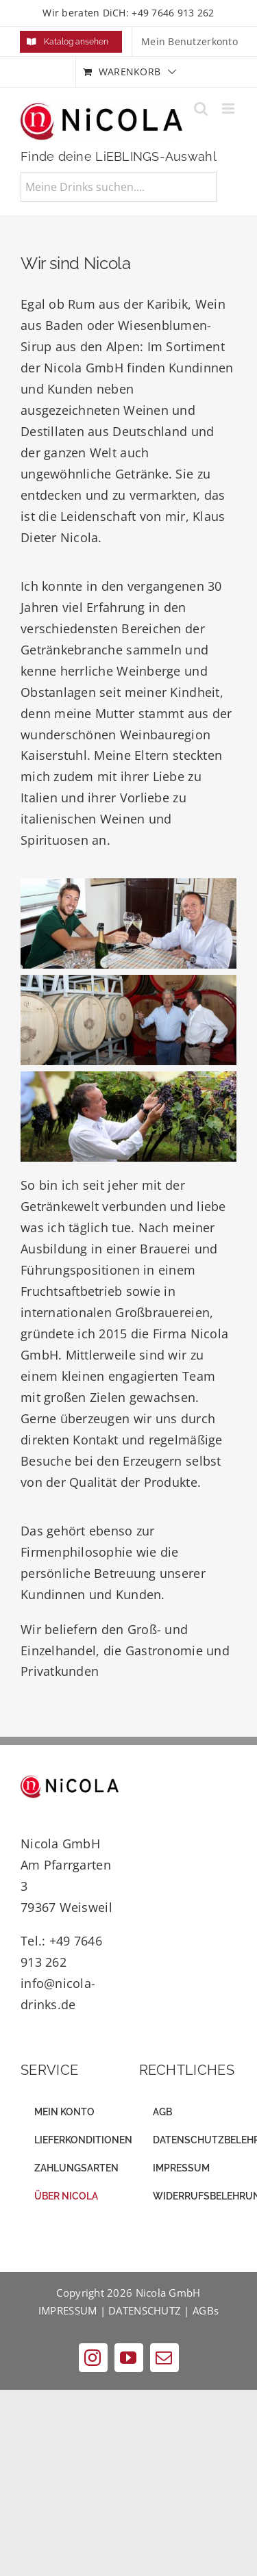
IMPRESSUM (67, 2310)
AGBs (206, 2310)
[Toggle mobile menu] (229, 108)
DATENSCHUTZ (144, 2310)
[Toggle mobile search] (201, 108)
